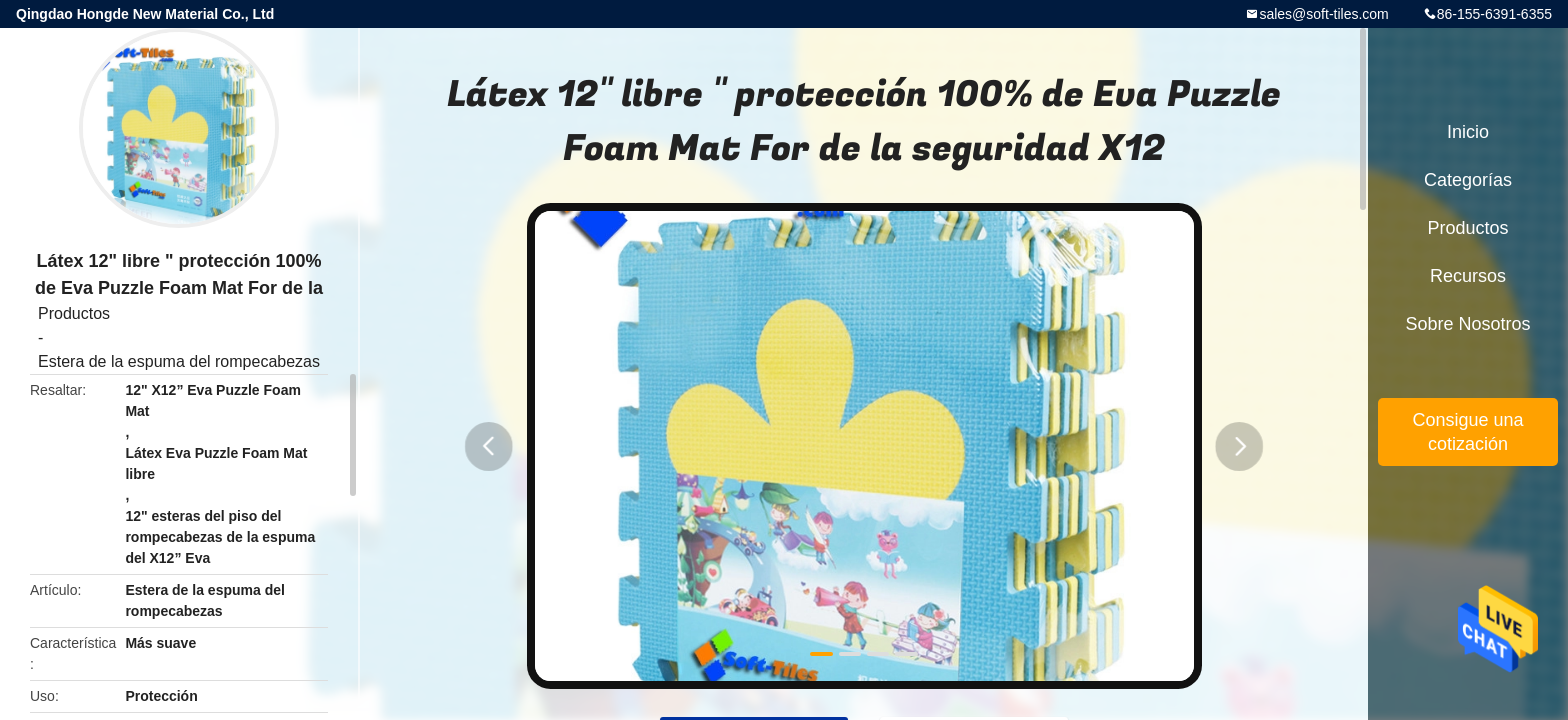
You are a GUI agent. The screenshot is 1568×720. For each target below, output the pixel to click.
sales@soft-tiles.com (1323, 14)
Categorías (1468, 180)
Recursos (1468, 276)
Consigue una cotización (1467, 432)
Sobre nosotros (1467, 324)
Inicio (1468, 132)
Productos (74, 313)
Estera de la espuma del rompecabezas (179, 361)
